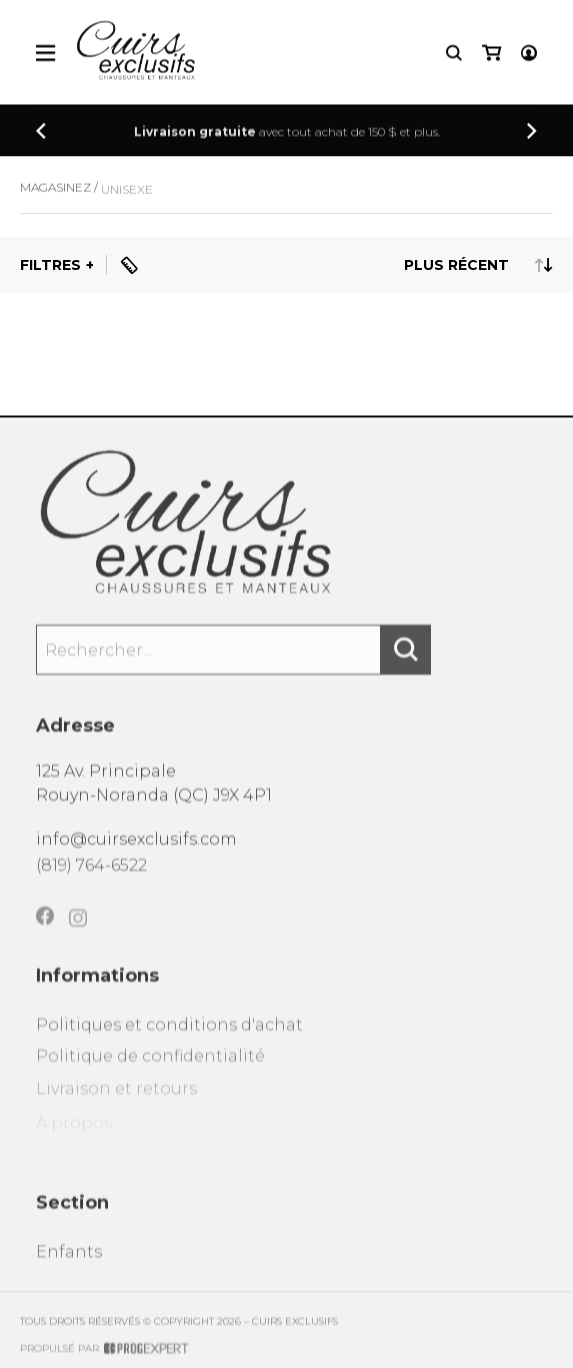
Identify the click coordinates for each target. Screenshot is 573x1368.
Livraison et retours (116, 1106)
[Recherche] (454, 54)
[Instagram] (78, 936)
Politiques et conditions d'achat (169, 1038)
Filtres (50, 265)
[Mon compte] (529, 54)
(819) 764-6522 (91, 875)
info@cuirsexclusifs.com (136, 847)
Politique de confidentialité (150, 1072)
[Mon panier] (491, 54)
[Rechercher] (406, 660)
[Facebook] (45, 931)
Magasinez (55, 195)
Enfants (69, 1265)
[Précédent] (41, 132)
